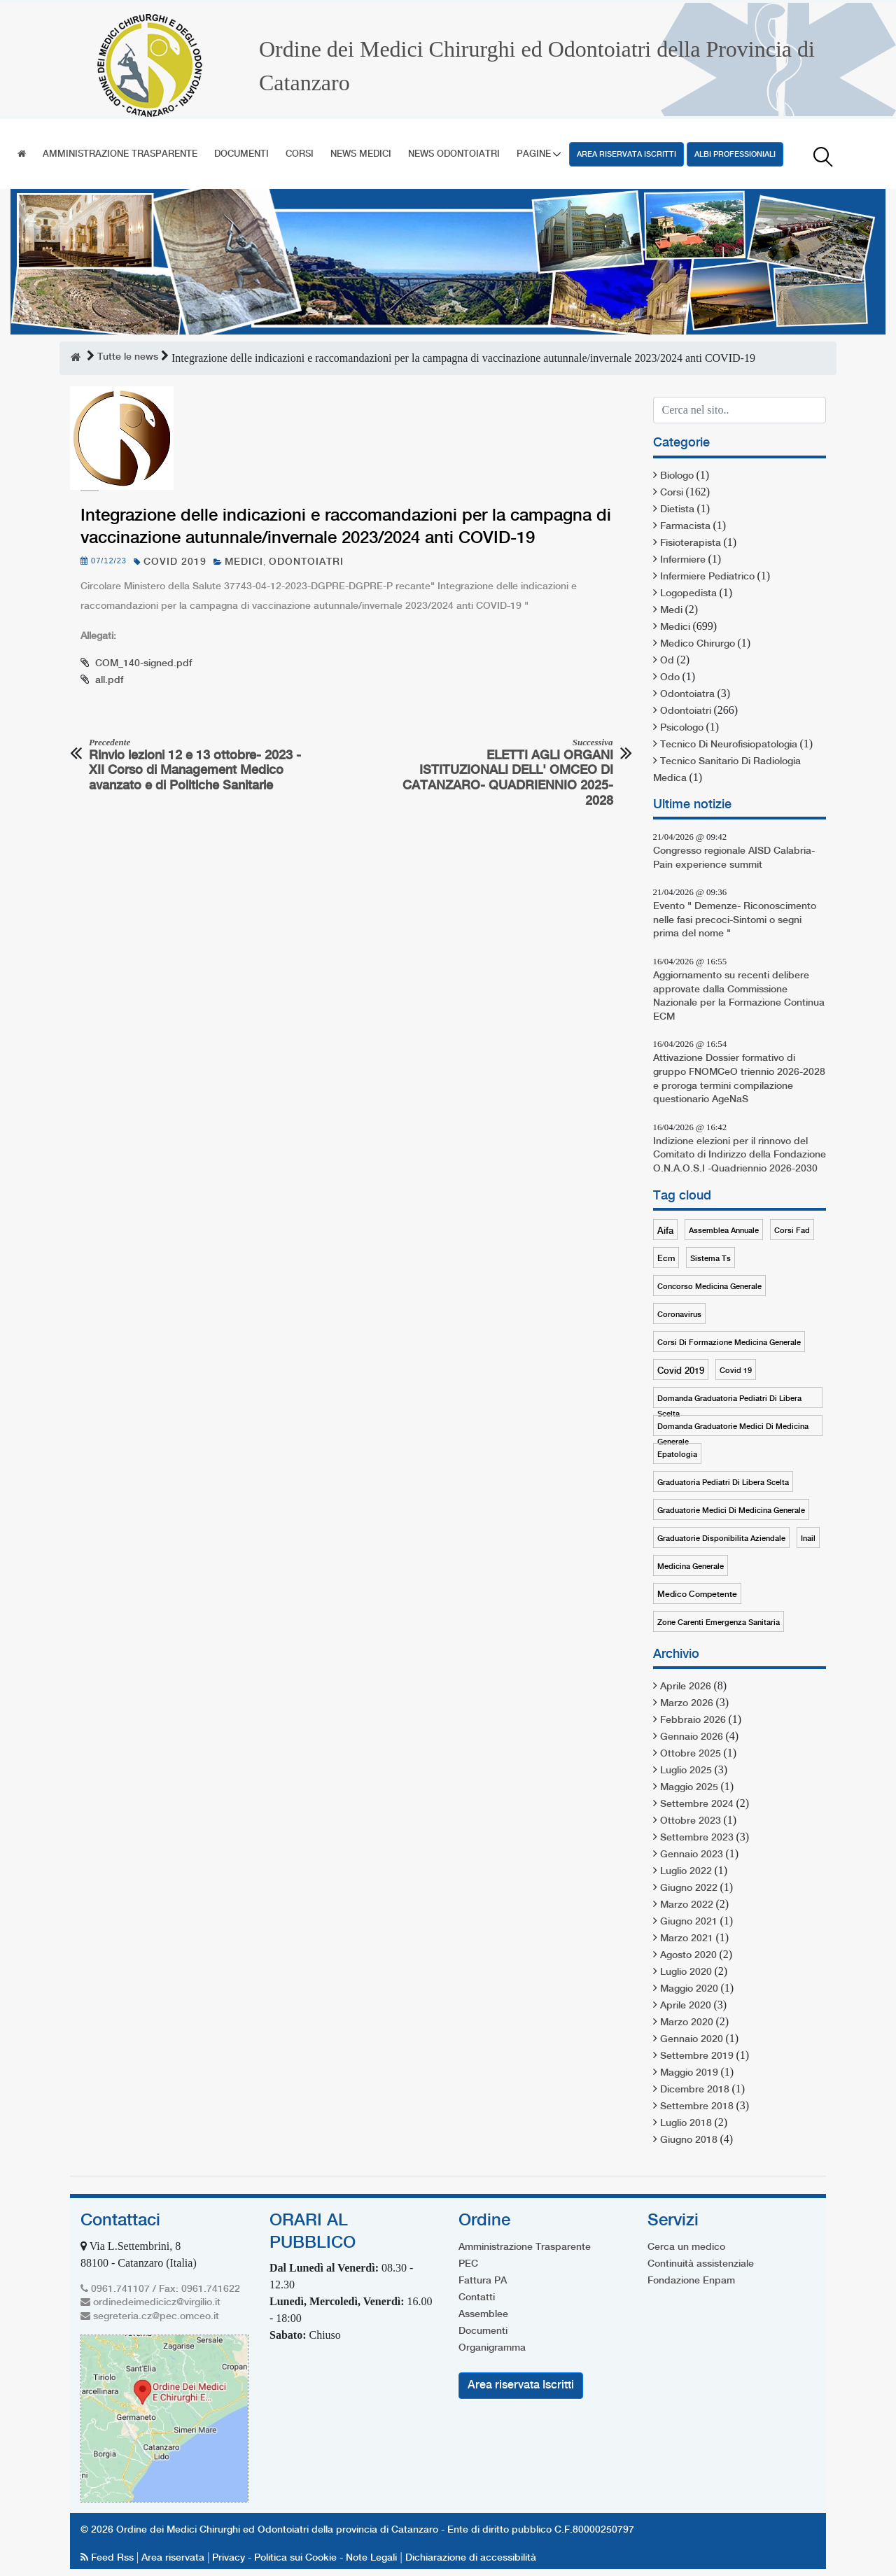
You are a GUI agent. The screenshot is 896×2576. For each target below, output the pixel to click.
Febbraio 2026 (693, 1720)
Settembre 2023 (697, 1838)
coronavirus (679, 1315)
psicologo (682, 728)
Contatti (476, 2297)
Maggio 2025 (689, 1787)
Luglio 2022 (686, 1871)
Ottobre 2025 (690, 1754)
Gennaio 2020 (691, 2039)
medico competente (697, 1594)
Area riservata (172, 2558)
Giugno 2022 (689, 1888)
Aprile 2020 (685, 2006)
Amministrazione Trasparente (120, 154)
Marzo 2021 (686, 1938)
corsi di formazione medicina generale (729, 1343)
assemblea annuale (724, 1231)
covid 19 (736, 1371)
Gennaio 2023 (691, 1854)
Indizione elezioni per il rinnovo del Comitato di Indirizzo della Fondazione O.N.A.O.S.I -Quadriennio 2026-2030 (739, 1155)
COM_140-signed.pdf (143, 663)
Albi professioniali (735, 154)
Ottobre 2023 (690, 1821)
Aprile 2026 (685, 1686)
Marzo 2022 (686, 1905)
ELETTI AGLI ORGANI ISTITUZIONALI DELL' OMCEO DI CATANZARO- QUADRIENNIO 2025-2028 (505, 772)
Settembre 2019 (697, 2056)
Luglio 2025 (686, 1770)
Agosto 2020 (688, 1955)
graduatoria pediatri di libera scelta (723, 1483)
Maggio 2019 (689, 2073)
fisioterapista (690, 543)
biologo (677, 476)
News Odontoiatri (454, 154)
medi (671, 610)
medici (244, 562)
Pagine (534, 154)
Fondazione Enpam (691, 2281)
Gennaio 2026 (691, 1737)
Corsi (300, 154)
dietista (677, 509)
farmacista (685, 526)
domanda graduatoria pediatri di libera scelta (729, 1401)
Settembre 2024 (697, 1804)
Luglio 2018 (686, 2123)
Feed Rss (108, 2558)
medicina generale (690, 1567)
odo (670, 677)
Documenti (241, 154)
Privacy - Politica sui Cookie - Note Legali (304, 2558)
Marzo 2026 (686, 1703)
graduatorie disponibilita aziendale (721, 1539)
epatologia (677, 1455)
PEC (468, 2264)
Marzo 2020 (686, 2022)
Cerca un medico (686, 2247)
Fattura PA (482, 2281)
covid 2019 (175, 562)
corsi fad (792, 1231)
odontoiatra (687, 694)
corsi (671, 493)
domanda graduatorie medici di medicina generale (732, 1429)
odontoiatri (306, 562)
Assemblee (483, 2314)
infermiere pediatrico (707, 577)
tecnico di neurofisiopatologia (728, 744)
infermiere (683, 560)
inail (808, 1539)
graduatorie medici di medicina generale (731, 1511)
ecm (666, 1258)
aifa (665, 1231)
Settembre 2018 (697, 2106)
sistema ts (710, 1259)
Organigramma (492, 2348)
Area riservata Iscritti (626, 154)
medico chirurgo (697, 644)
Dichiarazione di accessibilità (470, 2558)
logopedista (688, 593)
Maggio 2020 (689, 1989)
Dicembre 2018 (694, 2090)
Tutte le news (127, 357)
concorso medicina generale (709, 1287)
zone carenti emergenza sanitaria (718, 1623)
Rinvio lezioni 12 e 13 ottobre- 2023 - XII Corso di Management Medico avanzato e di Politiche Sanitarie (196, 764)
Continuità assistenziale (701, 2264)
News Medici (360, 154)
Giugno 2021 (689, 1922)
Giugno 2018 (689, 2140)
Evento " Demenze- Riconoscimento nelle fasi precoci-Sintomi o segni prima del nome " (734, 919)
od (667, 661)
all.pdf (109, 680)
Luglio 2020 (686, 1972)
